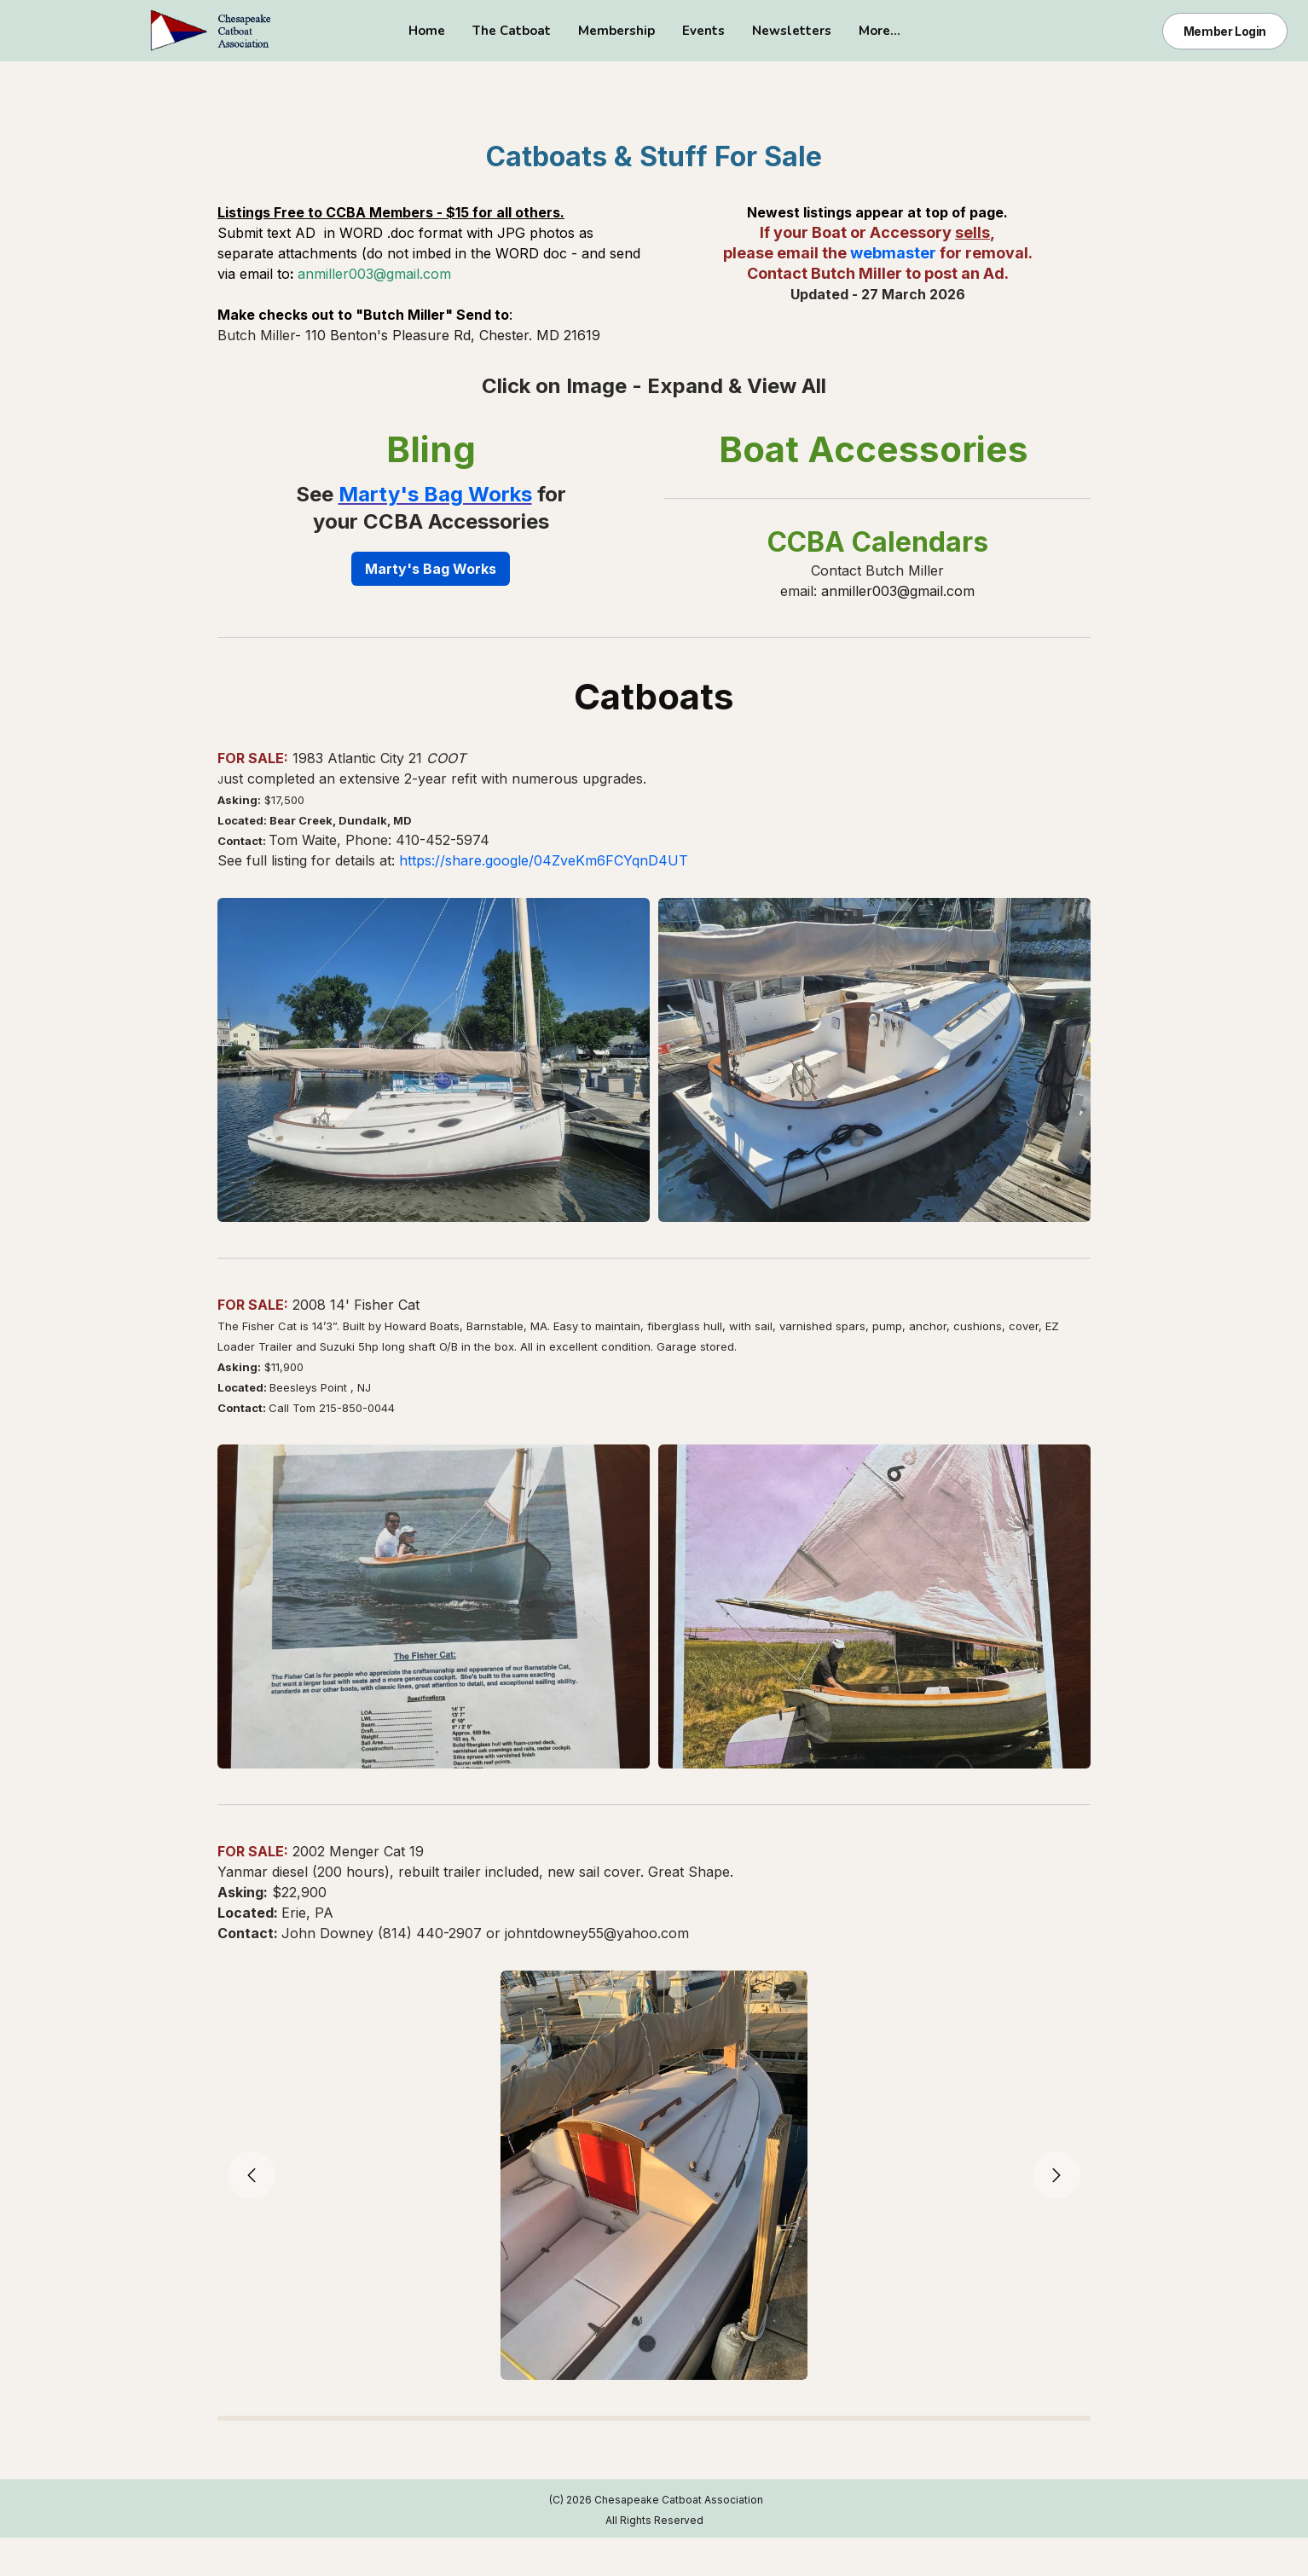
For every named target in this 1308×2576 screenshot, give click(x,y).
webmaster (893, 253)
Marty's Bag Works (435, 494)
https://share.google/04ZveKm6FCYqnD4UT (543, 860)
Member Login (1225, 31)
